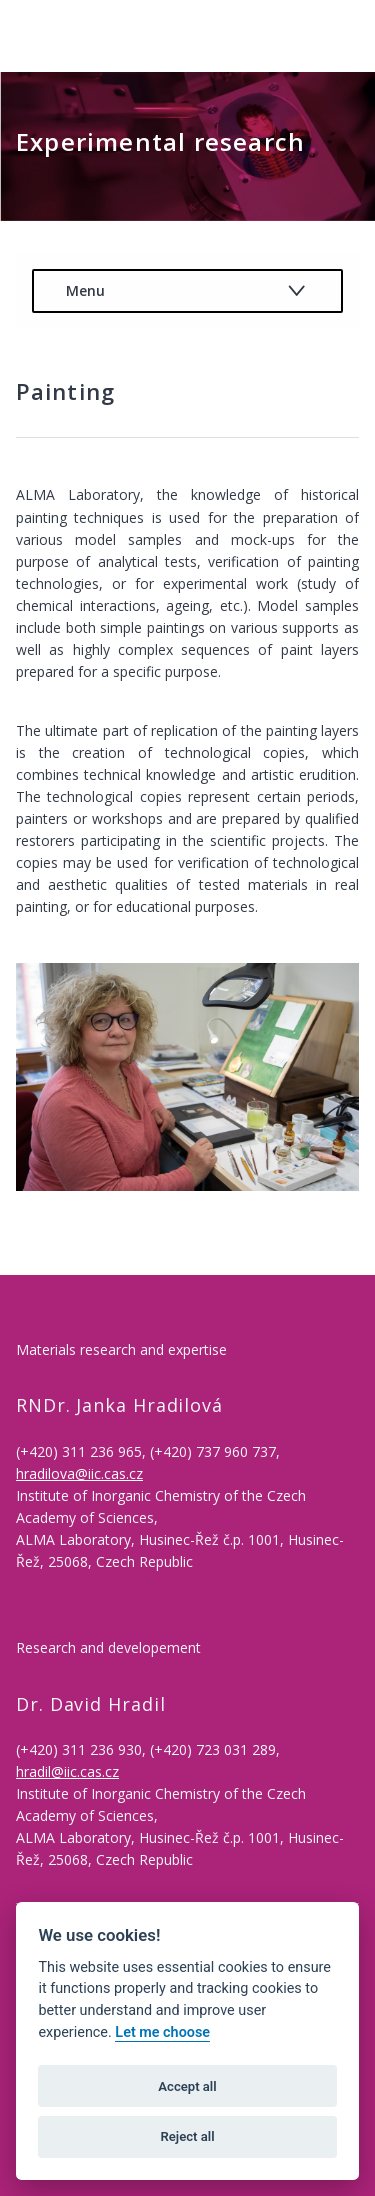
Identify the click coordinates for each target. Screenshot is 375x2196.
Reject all (187, 2136)
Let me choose (162, 2032)
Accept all (187, 2086)
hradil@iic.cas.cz (67, 1771)
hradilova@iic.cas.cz (79, 1473)
